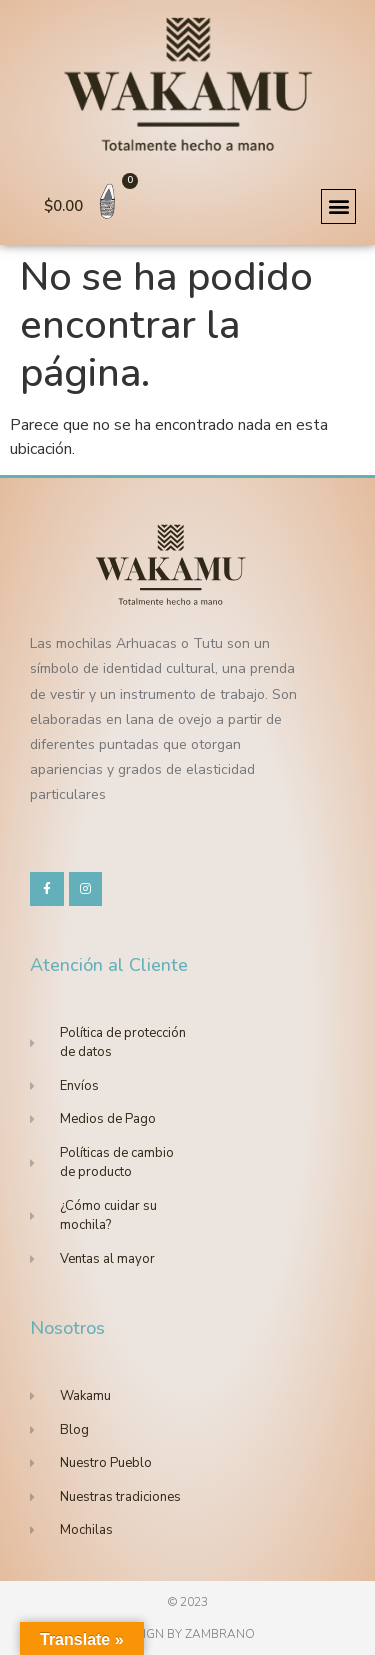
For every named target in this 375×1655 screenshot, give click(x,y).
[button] (338, 206)
